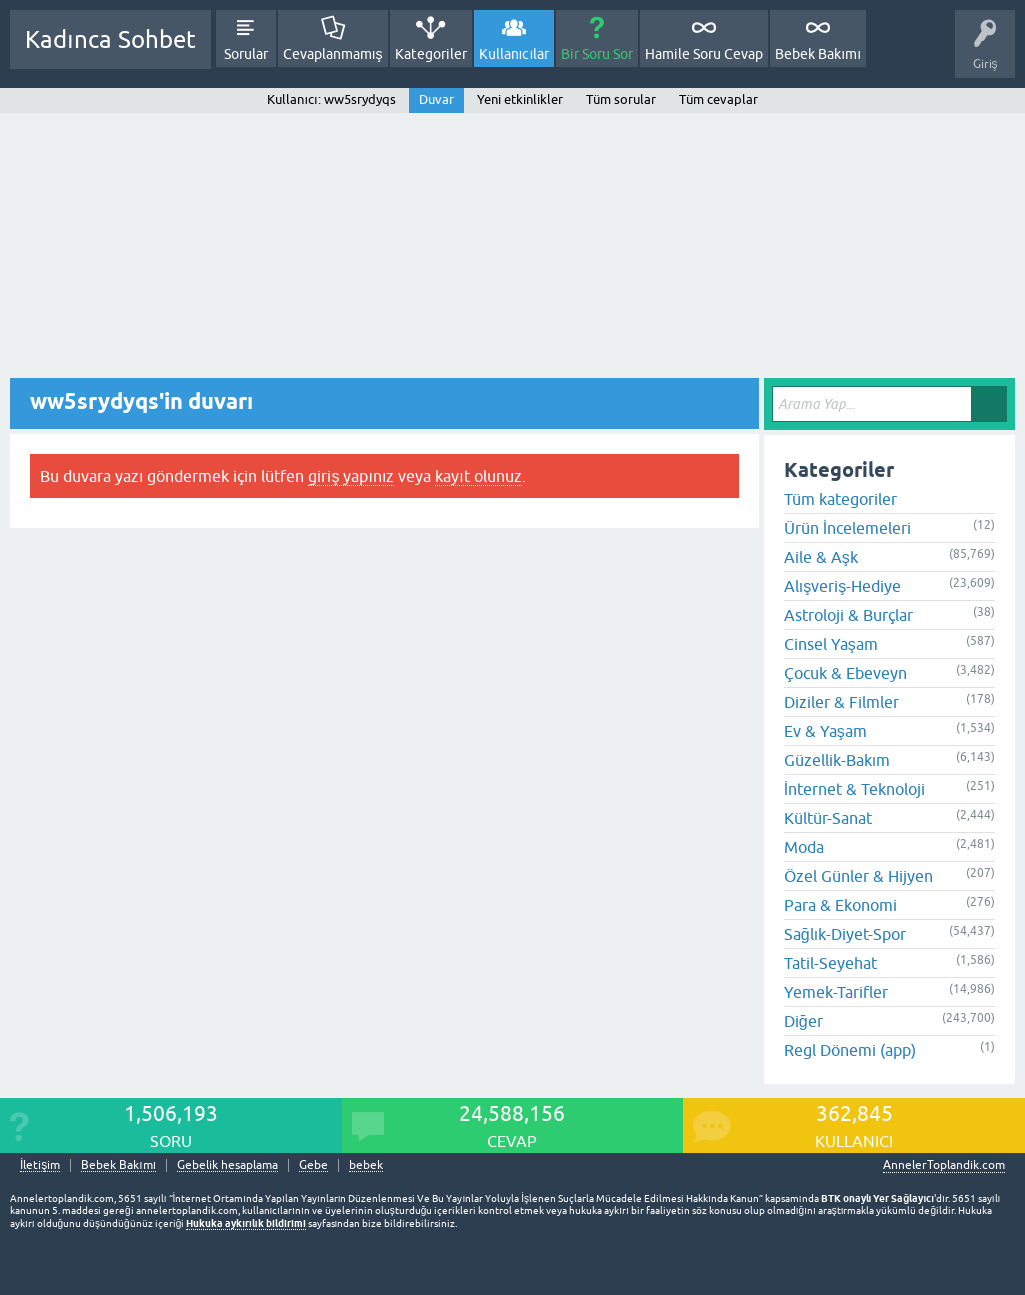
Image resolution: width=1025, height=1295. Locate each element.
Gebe (313, 1165)
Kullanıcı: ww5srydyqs (331, 99)
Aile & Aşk (821, 557)
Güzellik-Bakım (837, 760)
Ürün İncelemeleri (847, 528)
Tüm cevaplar (718, 99)
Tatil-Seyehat (830, 963)
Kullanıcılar (514, 54)
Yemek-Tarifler (836, 992)
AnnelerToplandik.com (944, 1165)
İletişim (40, 1165)
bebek (366, 1165)
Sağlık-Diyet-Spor (845, 934)
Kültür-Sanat (828, 818)
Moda (804, 847)
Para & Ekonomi (840, 905)
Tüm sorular (621, 99)
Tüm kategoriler (840, 499)
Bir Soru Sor (597, 54)
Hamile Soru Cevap (704, 54)
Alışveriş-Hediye (842, 586)
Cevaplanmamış (333, 54)
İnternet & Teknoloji (854, 789)
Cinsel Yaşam (831, 644)
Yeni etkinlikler (520, 99)
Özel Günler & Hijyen (858, 876)
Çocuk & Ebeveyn (845, 673)
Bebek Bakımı (818, 54)
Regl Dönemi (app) (850, 1050)
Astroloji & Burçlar (848, 615)
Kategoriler (431, 54)
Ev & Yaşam (825, 731)
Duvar (436, 99)
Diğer (803, 1021)
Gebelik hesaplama (227, 1165)
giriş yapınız (351, 476)
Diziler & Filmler (841, 702)
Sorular (246, 54)
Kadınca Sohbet (110, 39)
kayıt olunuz (478, 476)
